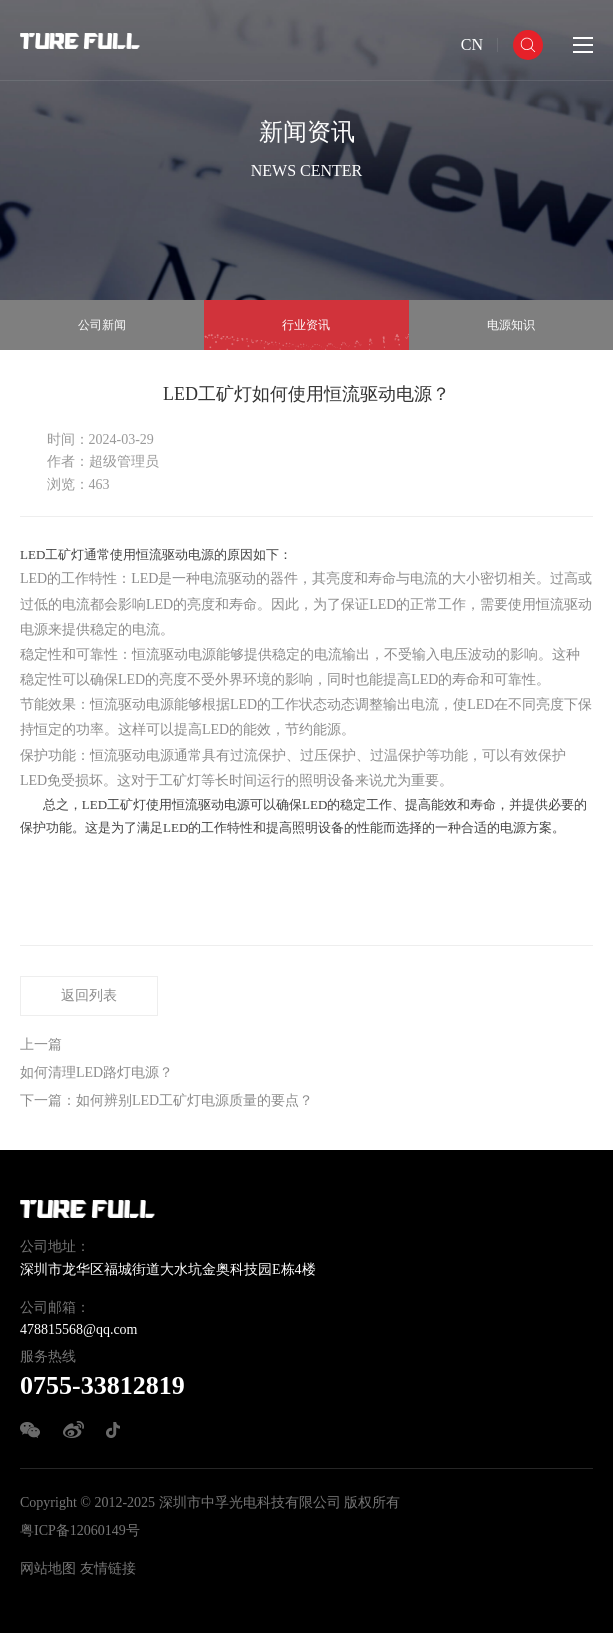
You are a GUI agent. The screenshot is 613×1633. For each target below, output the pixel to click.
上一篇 (41, 1044)
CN (472, 44)
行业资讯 (306, 325)
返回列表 (89, 995)
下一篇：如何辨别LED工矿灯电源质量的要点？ (166, 1100)
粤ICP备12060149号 (80, 1530)
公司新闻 (102, 325)
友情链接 (108, 1568)
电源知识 (511, 325)
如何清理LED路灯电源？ (96, 1072)
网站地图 (48, 1568)
